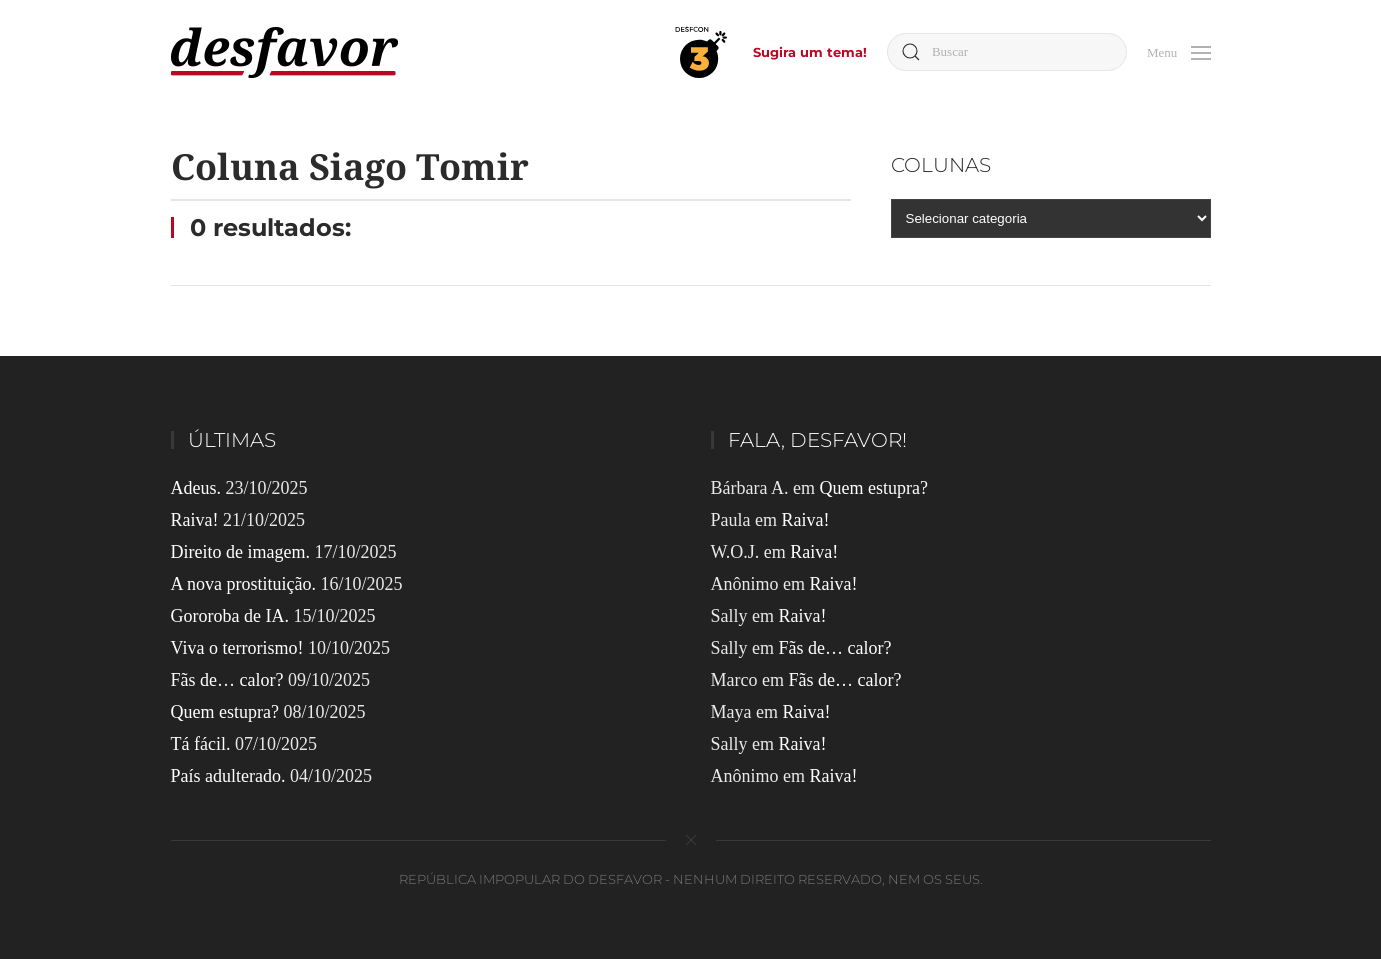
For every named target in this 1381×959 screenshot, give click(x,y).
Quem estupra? (225, 712)
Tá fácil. (201, 744)
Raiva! (195, 520)
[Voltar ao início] (284, 52)
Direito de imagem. (240, 552)
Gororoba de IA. (230, 616)
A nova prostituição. (243, 584)
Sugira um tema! (810, 52)
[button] (1179, 50)
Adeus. (196, 488)
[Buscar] (1007, 52)
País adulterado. (228, 776)
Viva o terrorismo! (237, 648)
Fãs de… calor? (227, 680)
